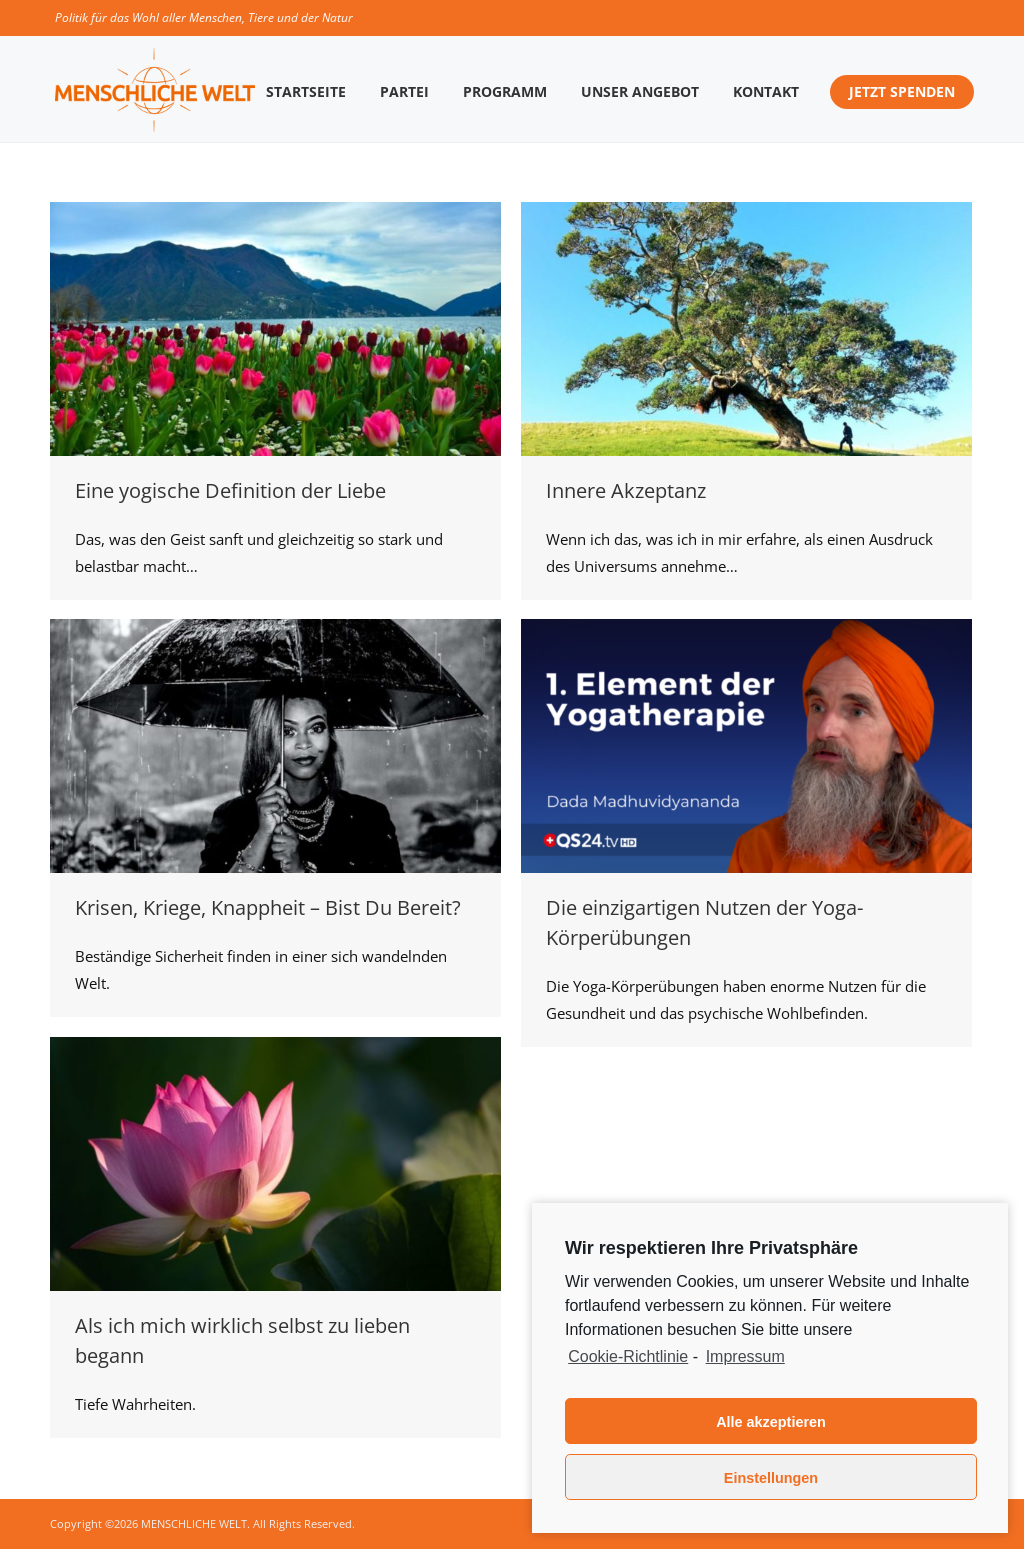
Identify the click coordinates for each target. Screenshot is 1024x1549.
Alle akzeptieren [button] (771, 1422)
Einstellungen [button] (771, 1478)
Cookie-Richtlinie (628, 1356)
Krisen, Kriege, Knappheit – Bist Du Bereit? (268, 907)
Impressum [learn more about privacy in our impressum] (745, 1356)
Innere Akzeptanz (626, 490)
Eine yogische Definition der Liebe (230, 490)
